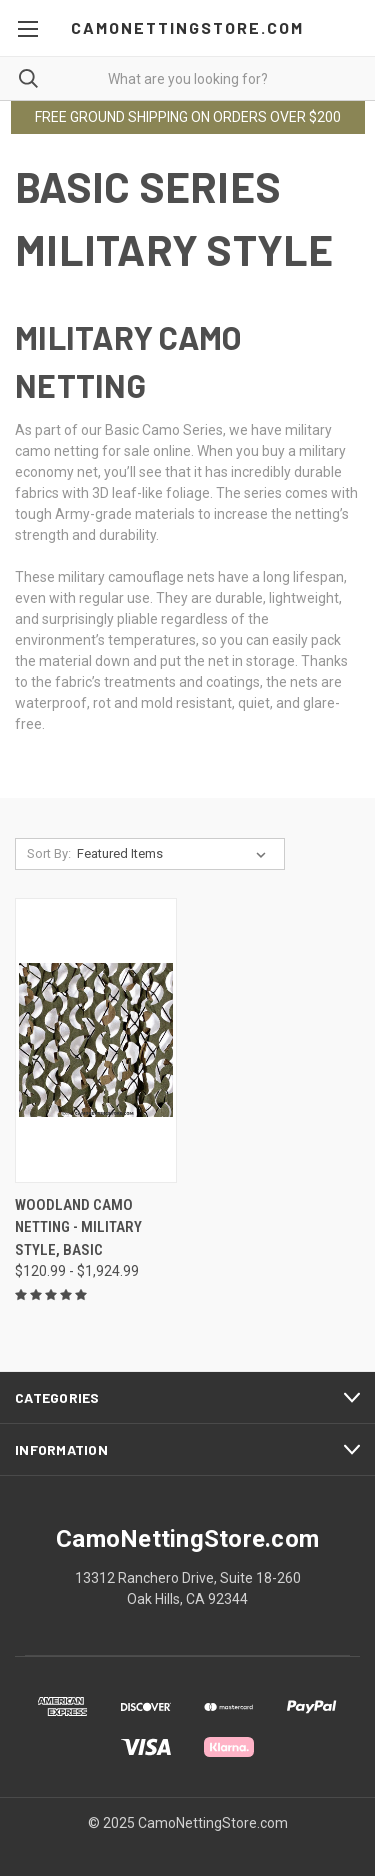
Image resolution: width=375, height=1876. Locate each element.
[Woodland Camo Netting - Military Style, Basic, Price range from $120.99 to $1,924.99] (96, 1040)
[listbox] (175, 854)
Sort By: (49, 853)
